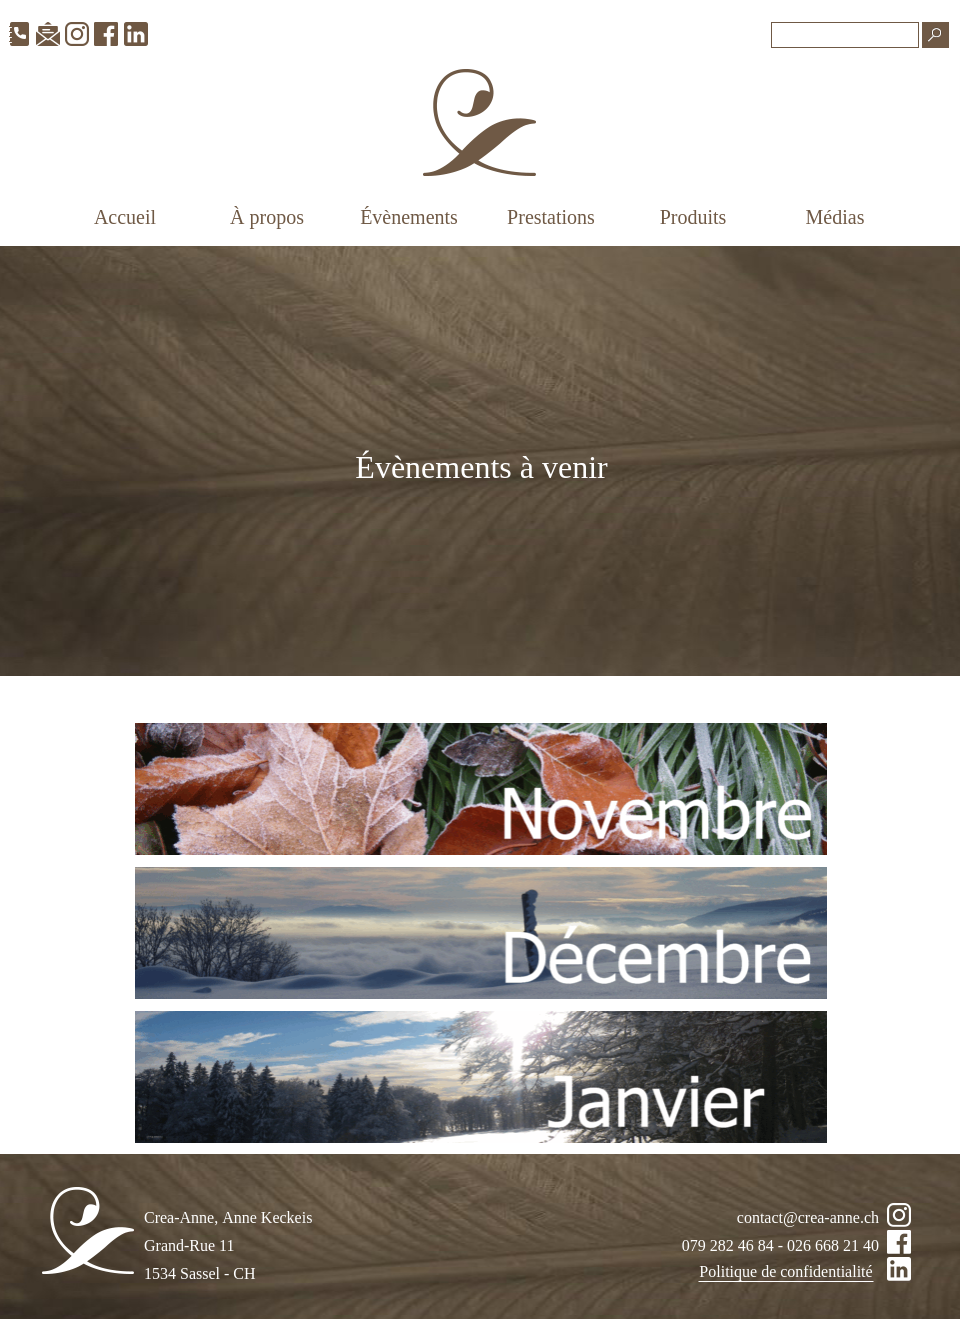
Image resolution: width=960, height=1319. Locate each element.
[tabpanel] (482, 481)
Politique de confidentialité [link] (785, 1271)
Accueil (125, 217)
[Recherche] (845, 35)
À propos (267, 217)
